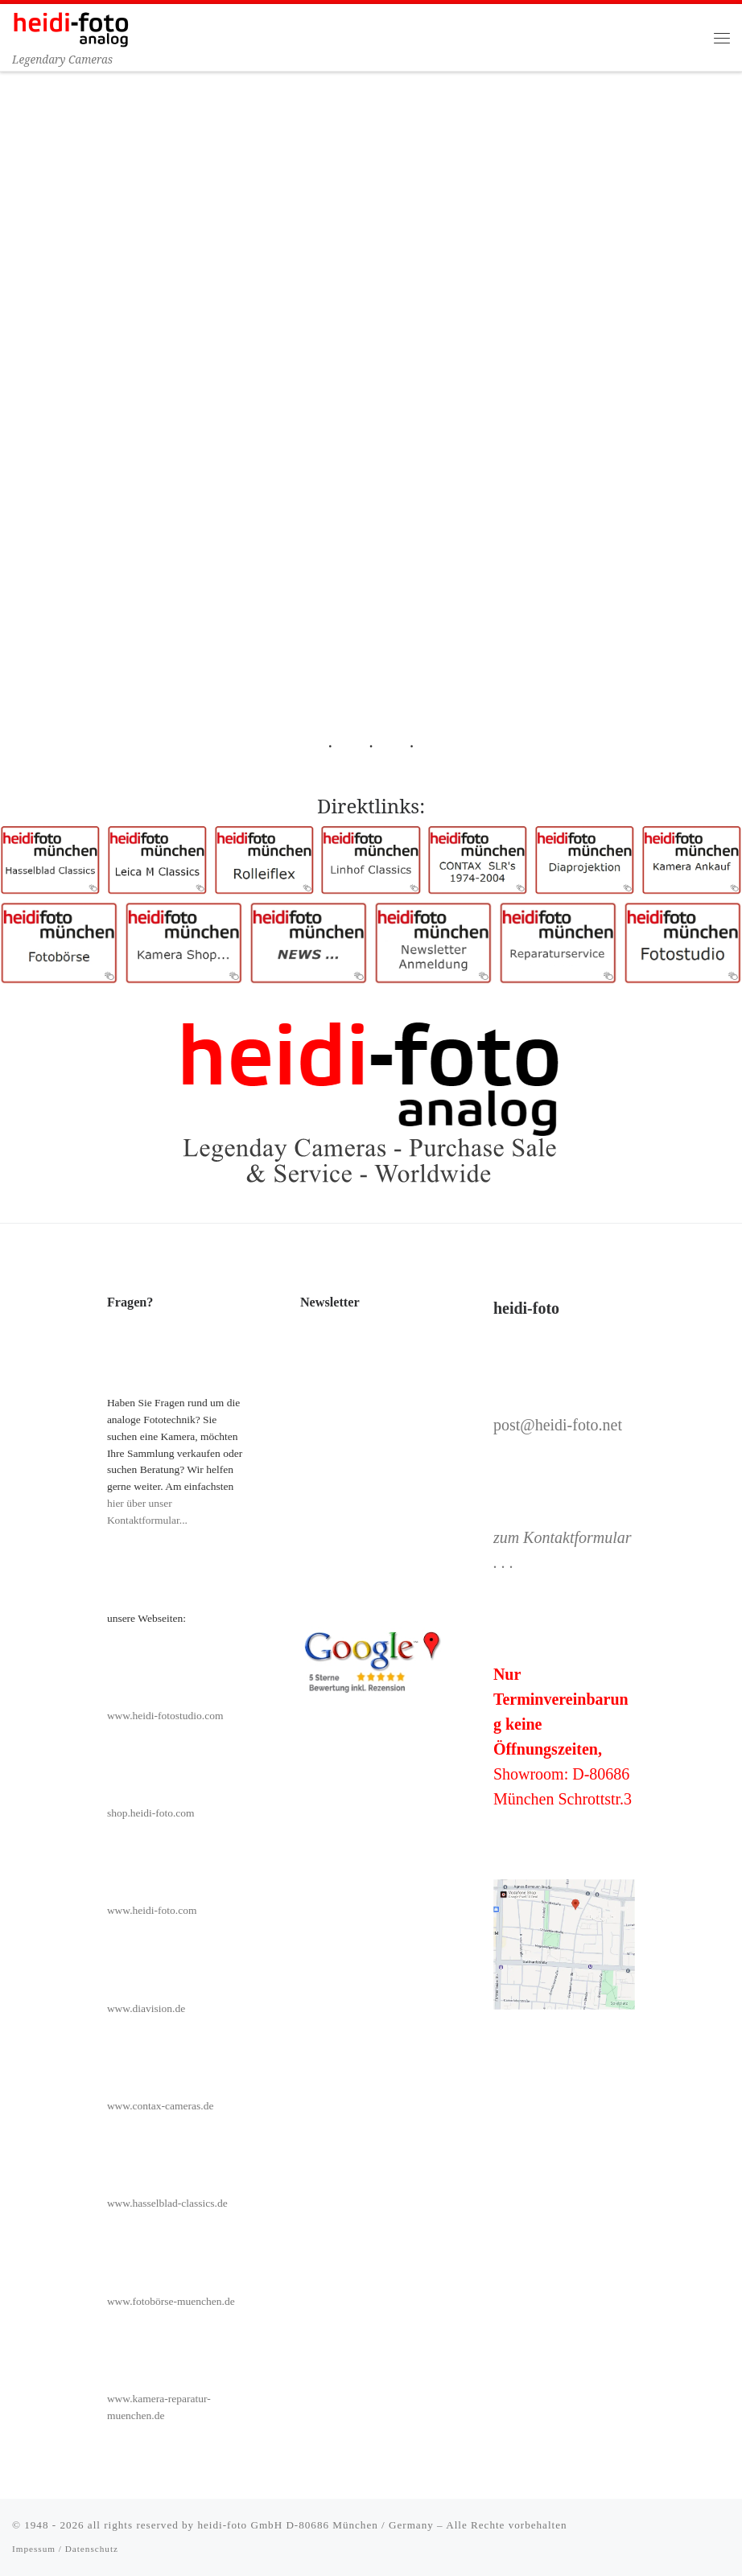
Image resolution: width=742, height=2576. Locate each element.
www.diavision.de (146, 2008)
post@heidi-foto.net (557, 1425)
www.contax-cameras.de (160, 2106)
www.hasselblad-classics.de (167, 2203)
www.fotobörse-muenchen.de (171, 2301)
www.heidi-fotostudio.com (165, 1716)
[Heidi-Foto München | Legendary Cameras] (71, 27)
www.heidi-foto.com (152, 1910)
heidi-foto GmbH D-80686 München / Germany (315, 2525)
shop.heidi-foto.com (151, 1813)
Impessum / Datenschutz (65, 2548)
